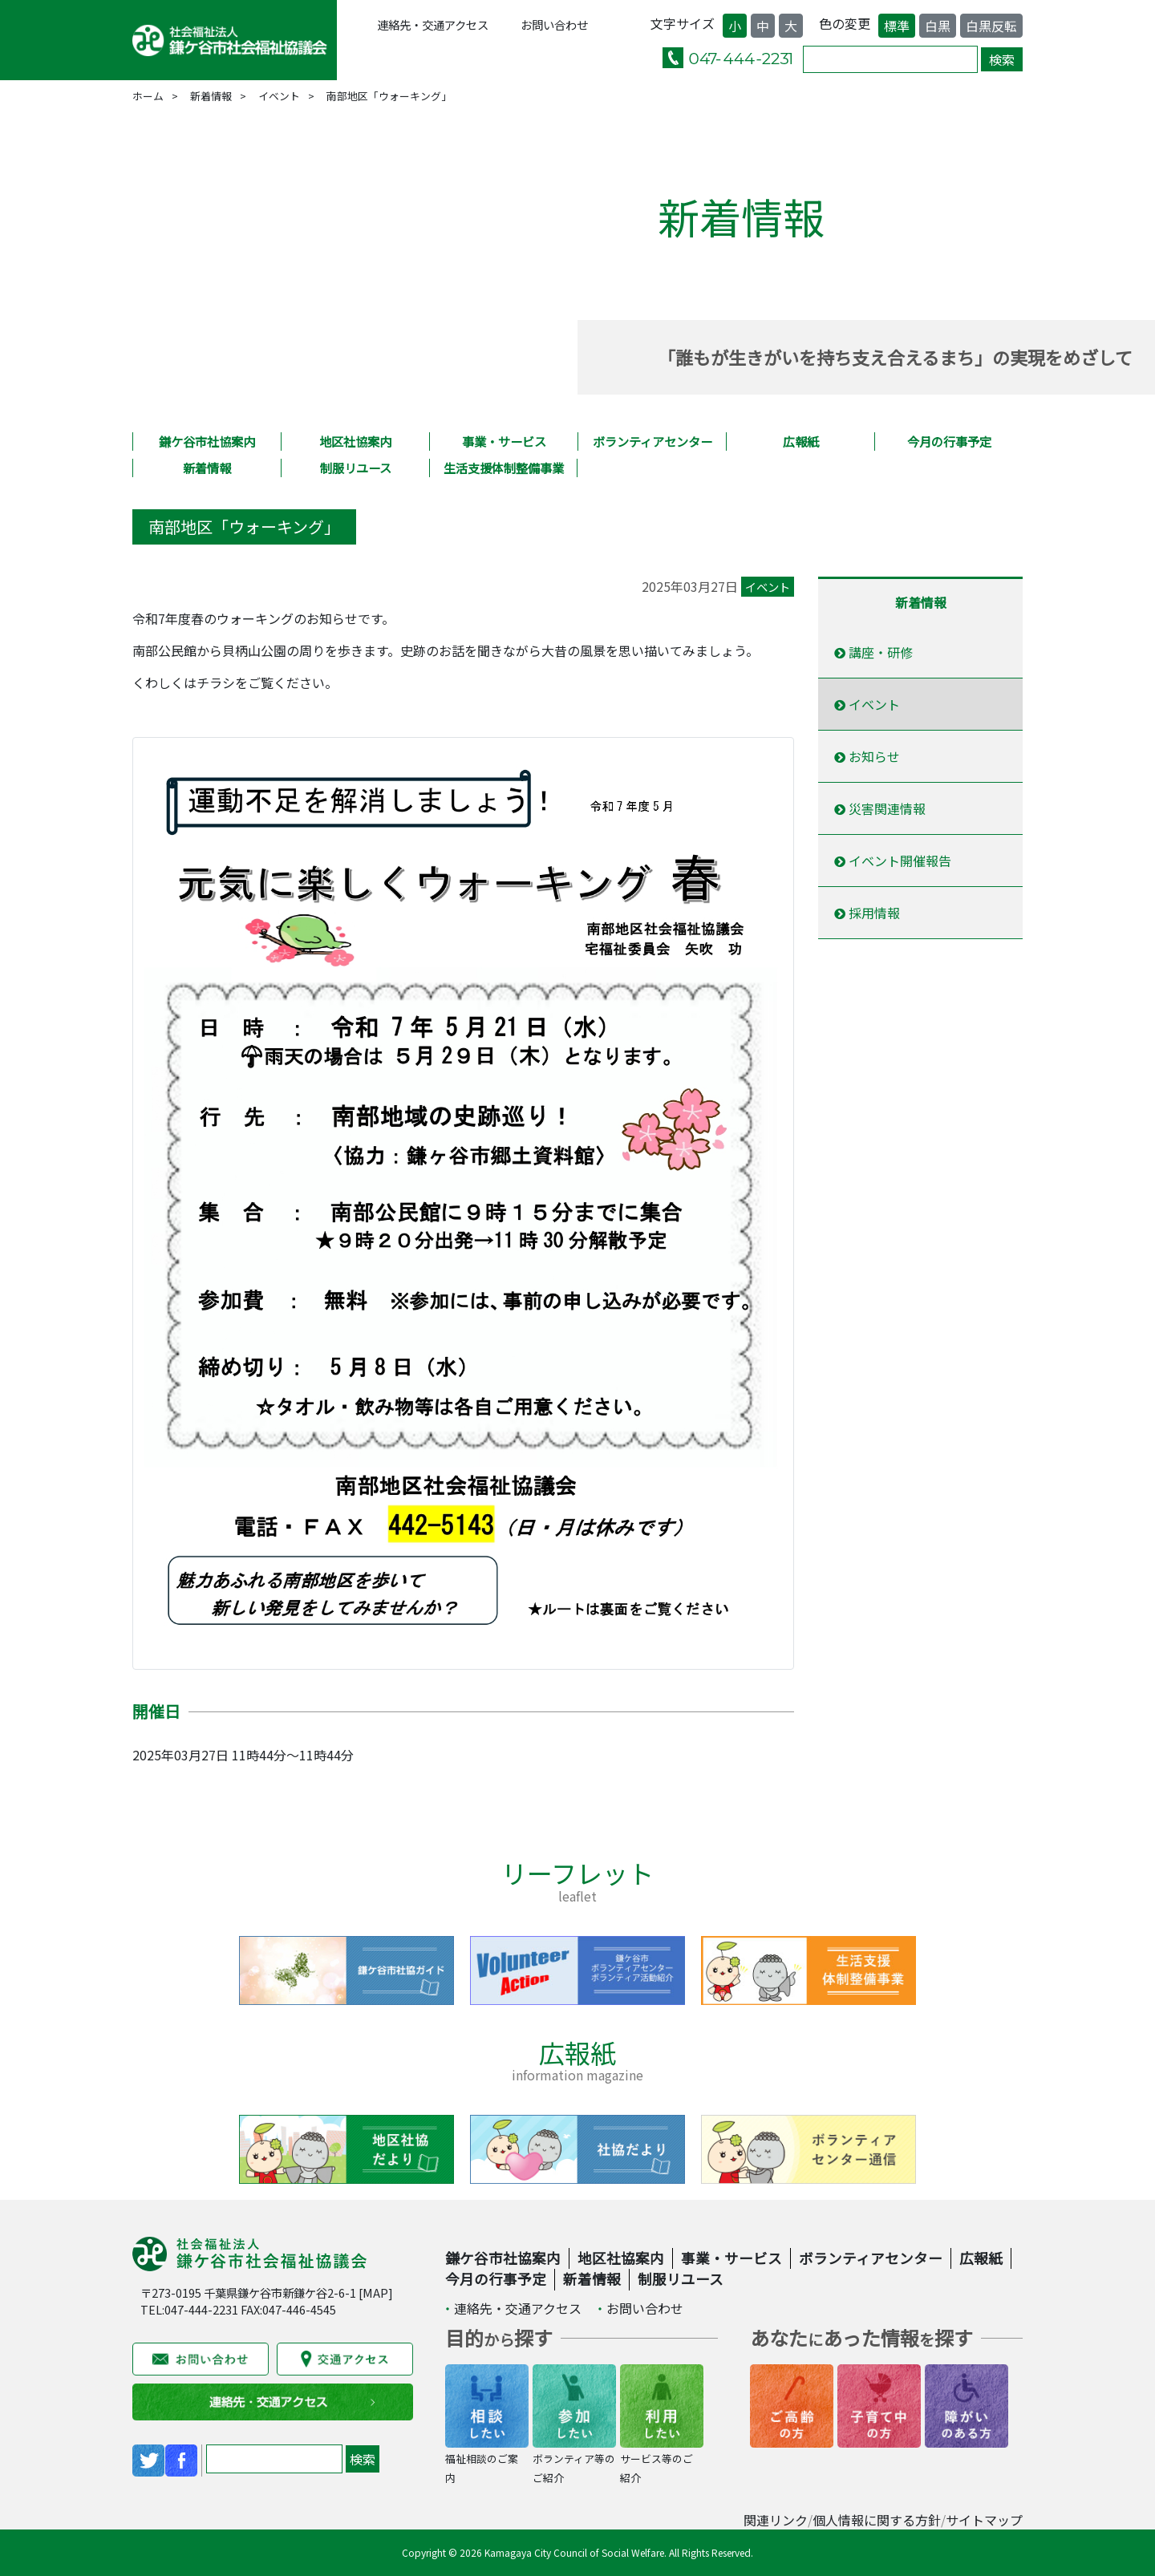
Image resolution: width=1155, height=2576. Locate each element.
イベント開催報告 (892, 860)
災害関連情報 (880, 808)
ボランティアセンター (652, 441)
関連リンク (776, 2519)
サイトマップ (984, 2519)
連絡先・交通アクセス (432, 24)
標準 (897, 25)
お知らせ (867, 756)
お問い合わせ (554, 24)
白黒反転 (991, 25)
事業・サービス (504, 441)
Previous (189, 1970)
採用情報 (867, 912)
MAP (375, 2292)
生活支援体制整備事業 (504, 467)
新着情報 (211, 95)
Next (966, 1970)
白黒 (937, 25)
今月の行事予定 (949, 441)
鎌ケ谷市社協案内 (207, 441)
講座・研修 (873, 652)
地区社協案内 (355, 441)
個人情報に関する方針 (877, 2519)
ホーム (148, 95)
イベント (279, 95)
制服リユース (355, 467)
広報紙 (801, 441)
